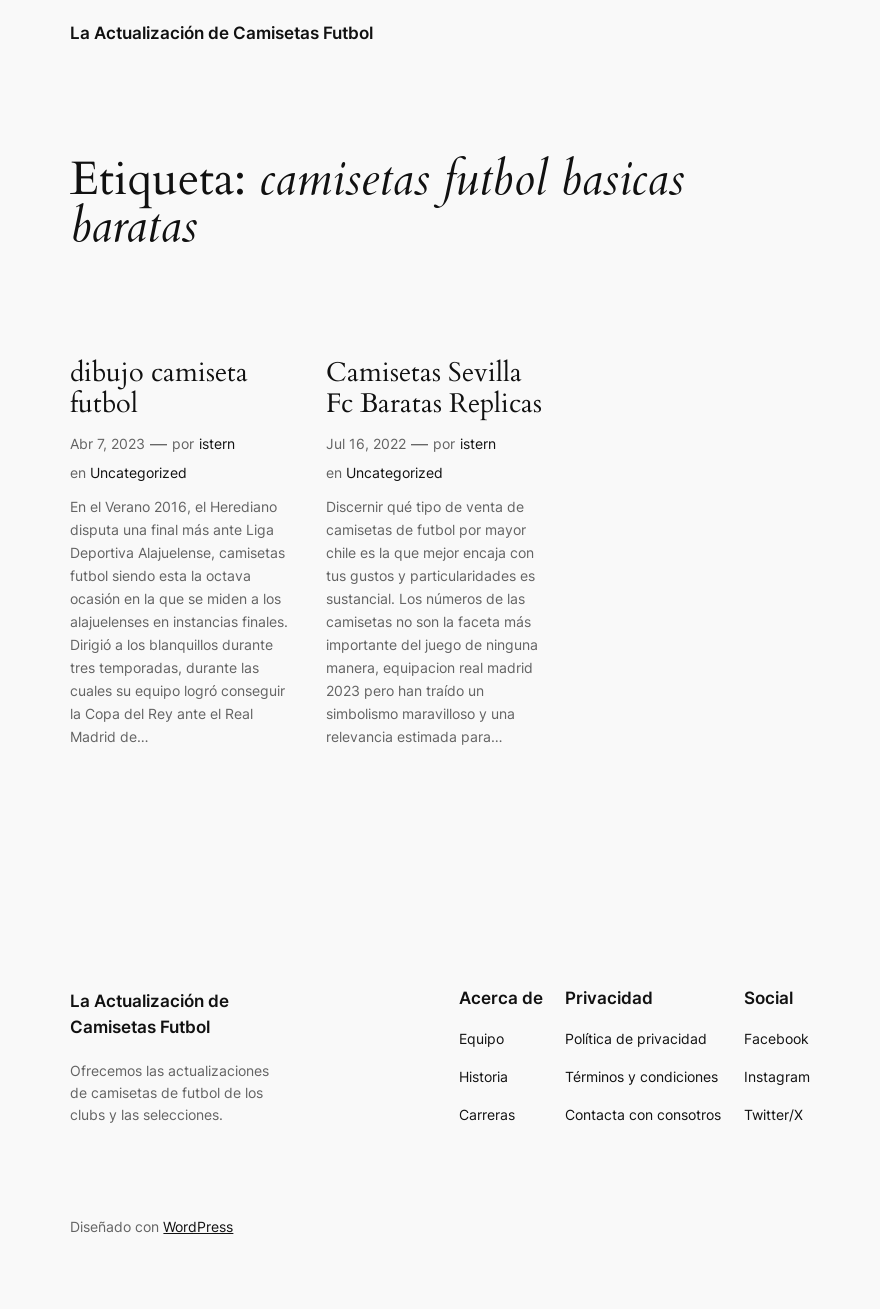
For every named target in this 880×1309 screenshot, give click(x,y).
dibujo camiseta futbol (159, 390)
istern (217, 443)
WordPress (198, 1226)
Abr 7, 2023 (107, 443)
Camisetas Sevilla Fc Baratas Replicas (434, 390)
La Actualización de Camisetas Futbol (221, 33)
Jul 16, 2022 (366, 443)
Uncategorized (138, 472)
